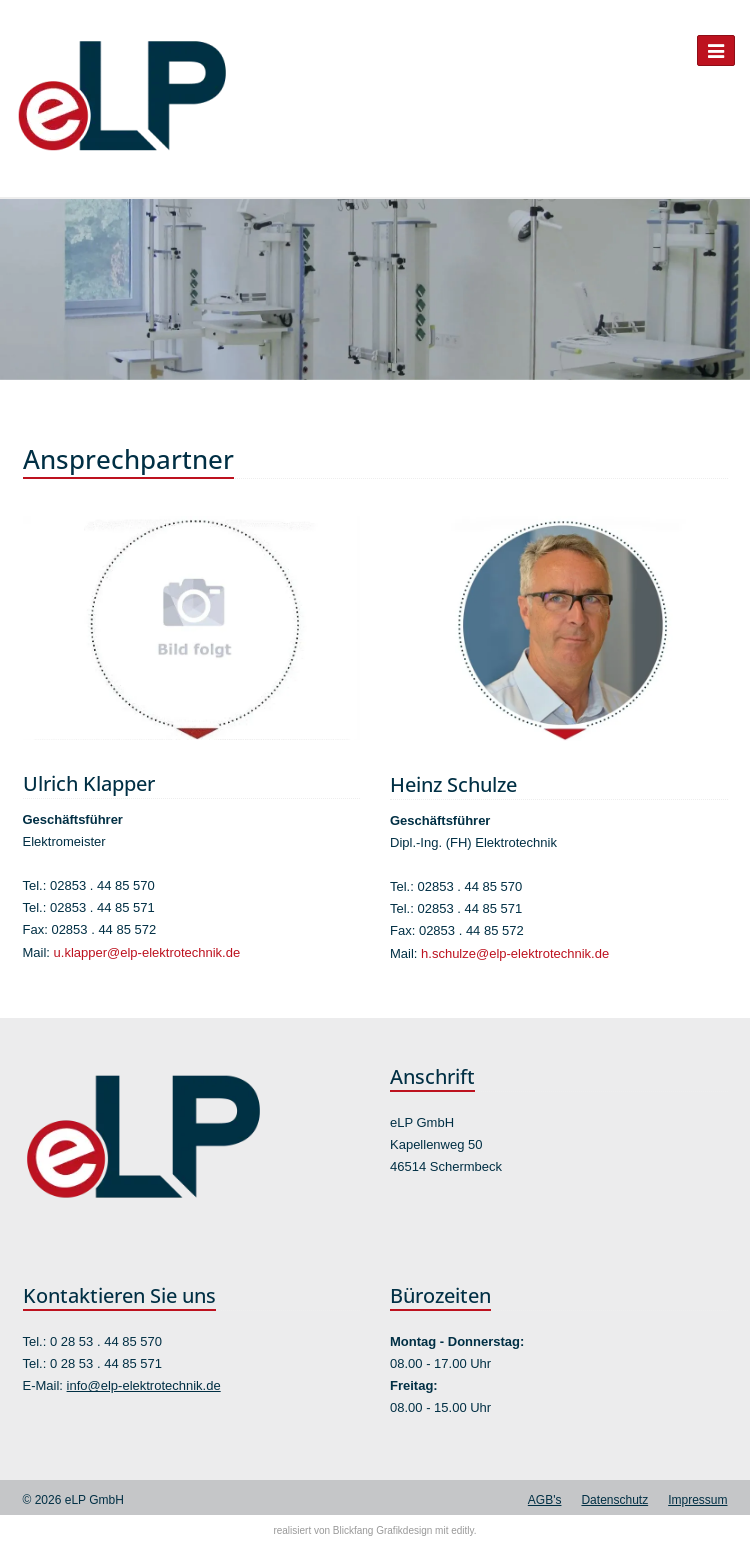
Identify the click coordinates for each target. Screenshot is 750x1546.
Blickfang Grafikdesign (383, 1530)
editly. (463, 1530)
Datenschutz (614, 1500)
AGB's (545, 1500)
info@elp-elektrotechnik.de (144, 1385)
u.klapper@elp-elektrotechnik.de (147, 952)
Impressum (697, 1500)
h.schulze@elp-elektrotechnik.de (515, 953)
